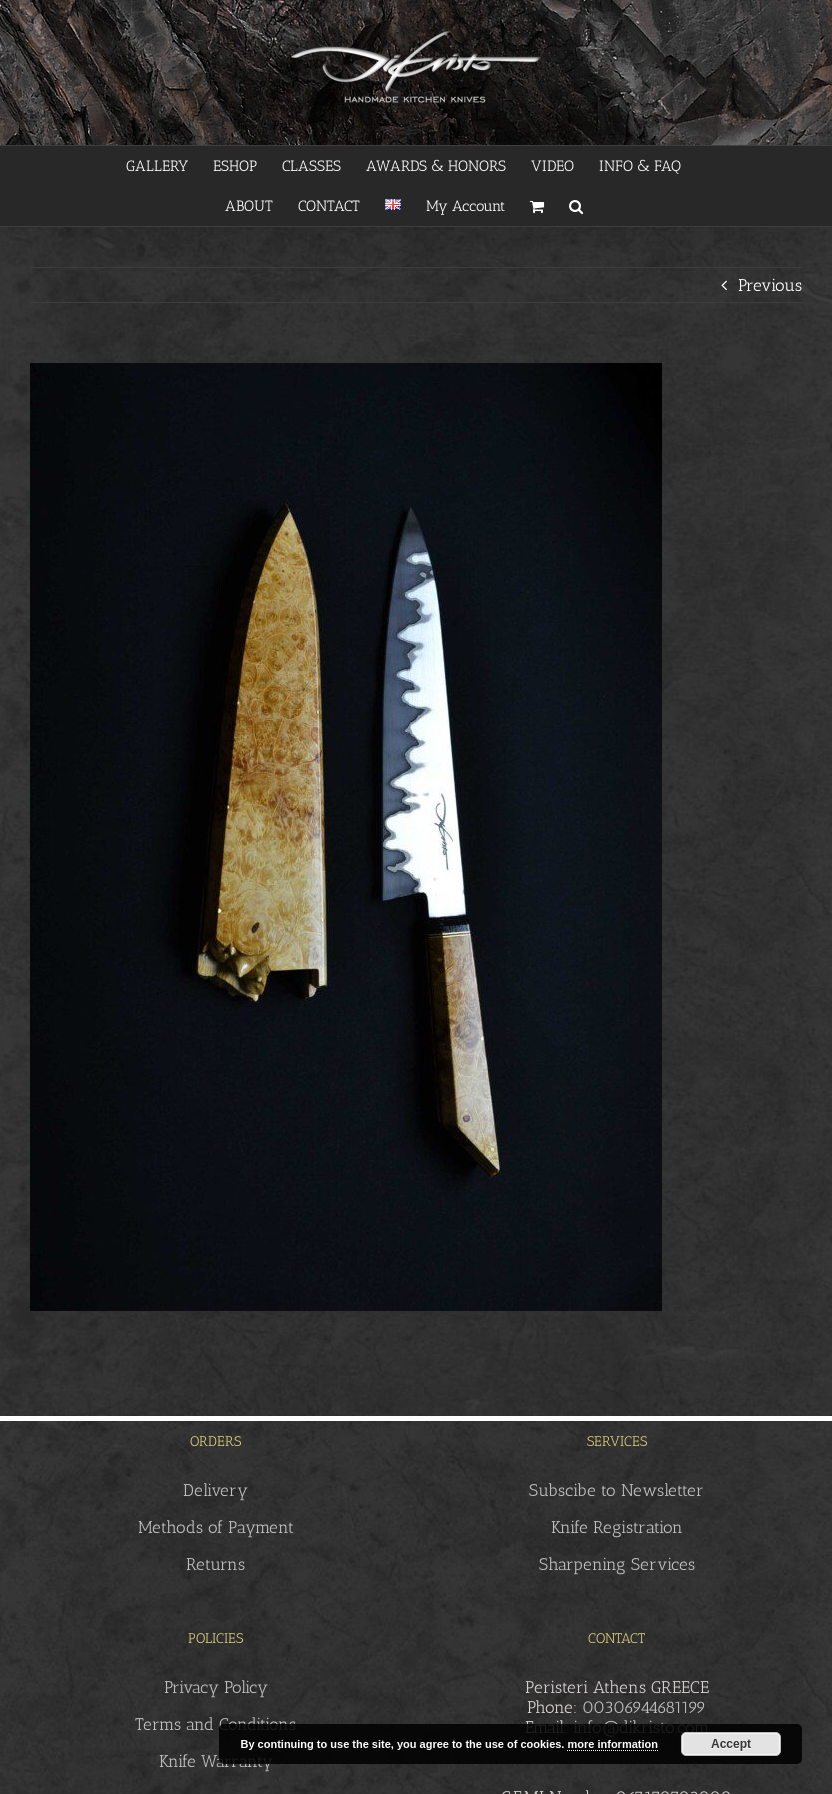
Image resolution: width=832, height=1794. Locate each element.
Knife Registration (617, 1527)
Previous (770, 285)
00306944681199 (644, 1707)
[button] (576, 206)
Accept (731, 1744)
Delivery (215, 1490)
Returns (215, 1564)
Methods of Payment (216, 1527)
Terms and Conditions (215, 1724)
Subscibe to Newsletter (616, 1490)
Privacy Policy (216, 1687)
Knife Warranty (216, 1761)
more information (612, 1744)
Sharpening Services (617, 1564)
